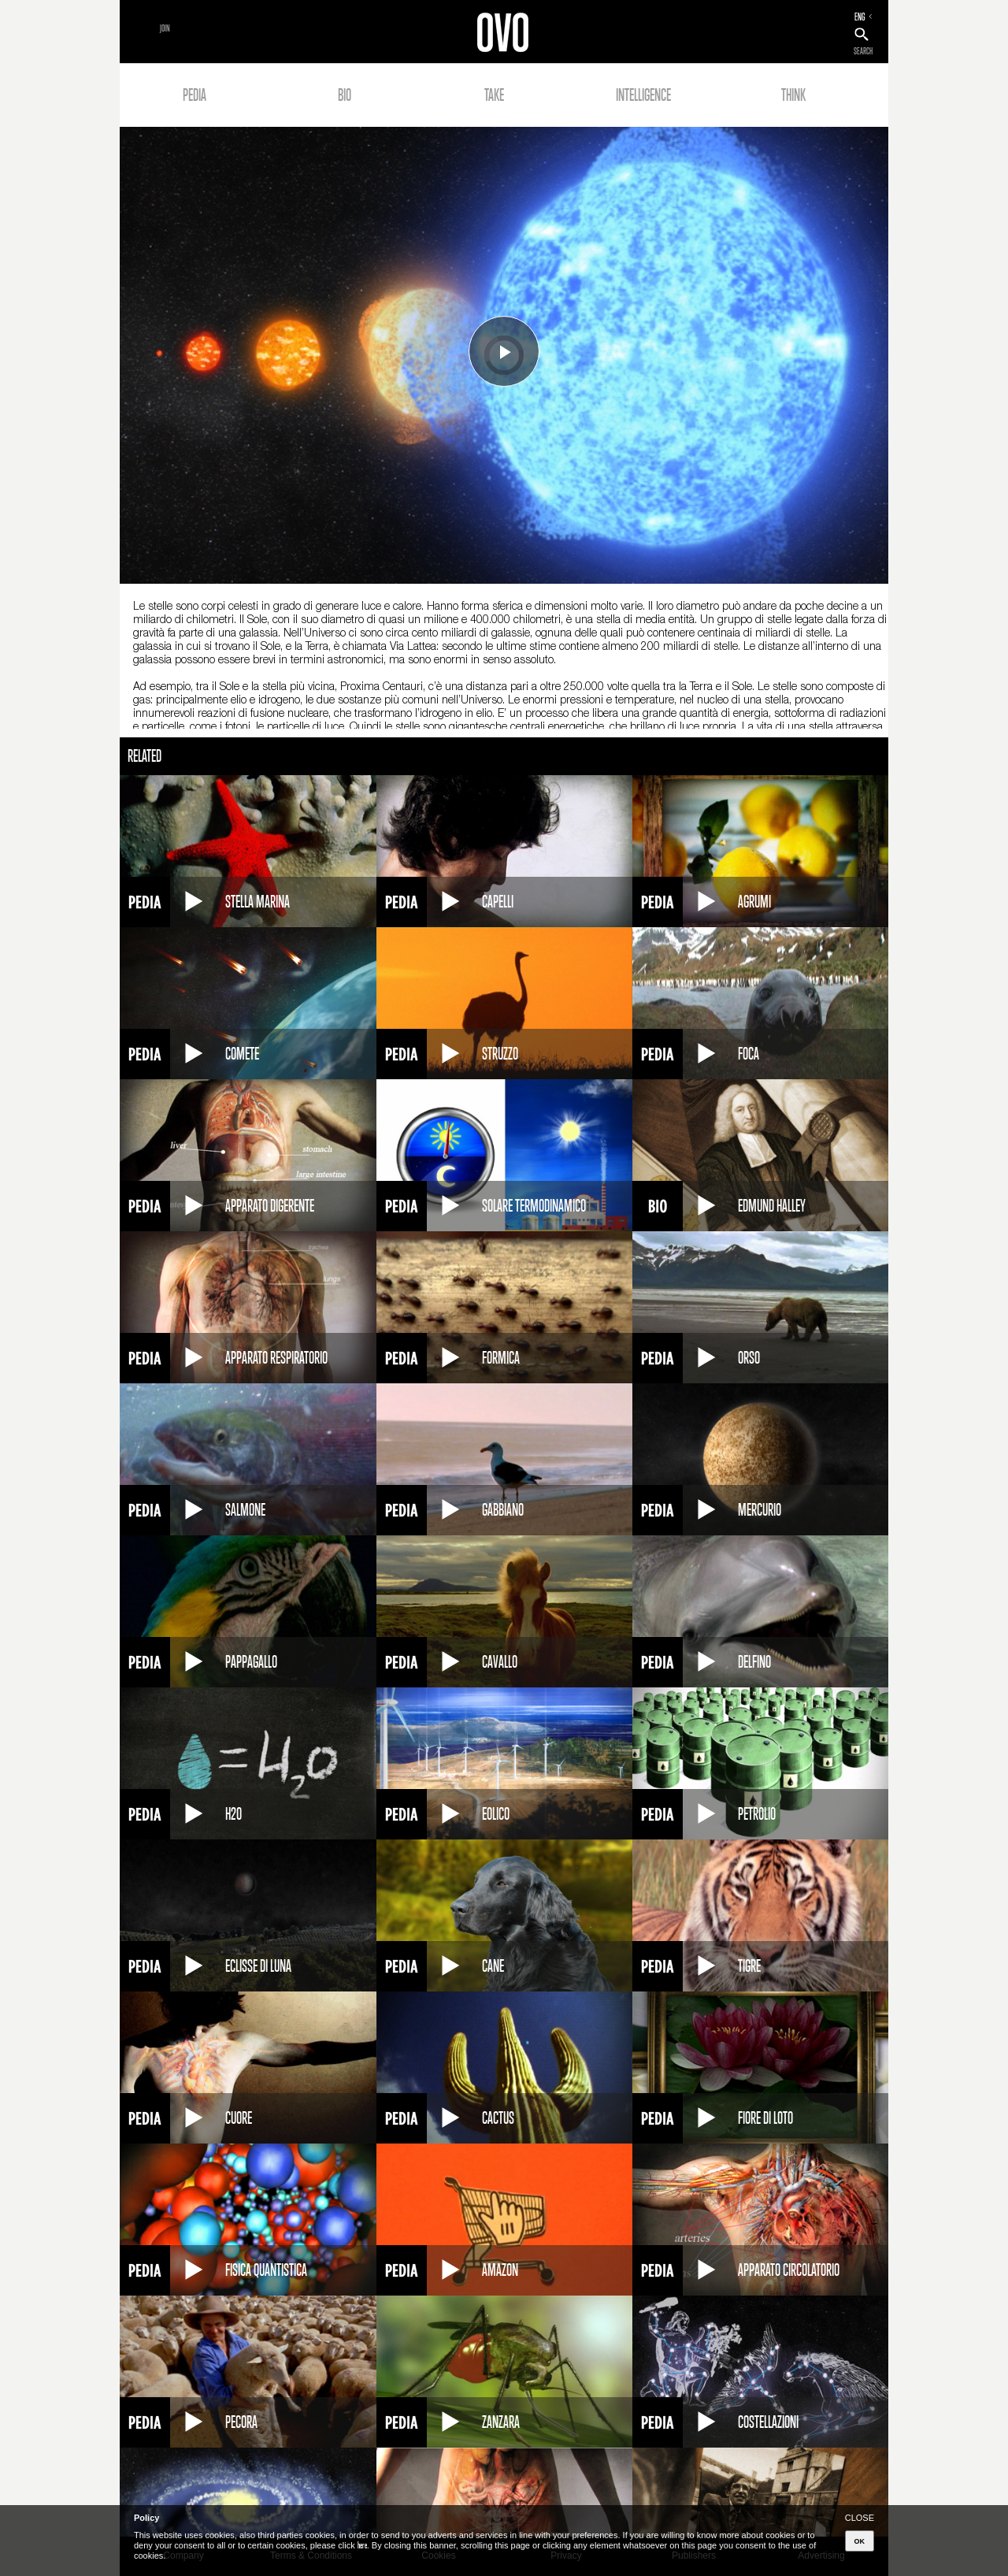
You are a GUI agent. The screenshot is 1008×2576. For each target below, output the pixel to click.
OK (859, 2541)
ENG (859, 16)
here (362, 2545)
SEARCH (863, 51)
